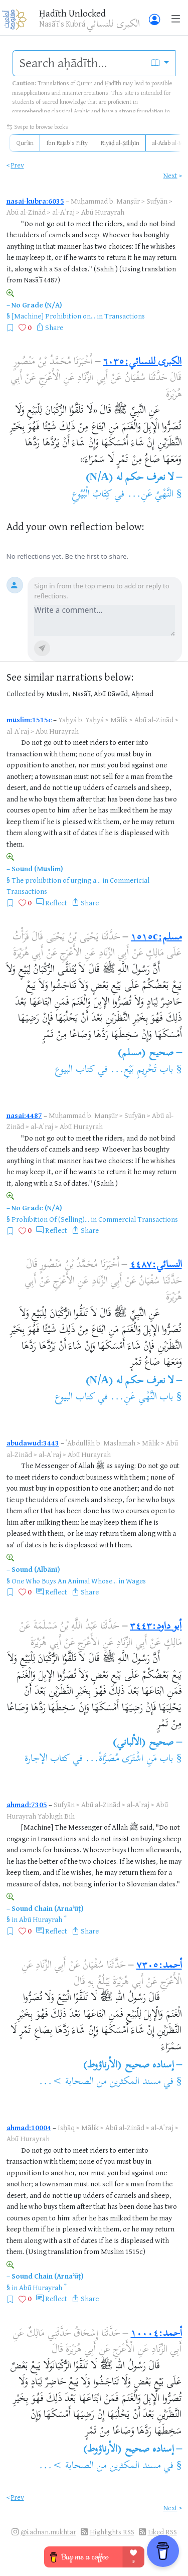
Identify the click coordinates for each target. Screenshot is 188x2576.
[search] (79, 63)
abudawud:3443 (33, 1442)
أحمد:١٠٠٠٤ (156, 2334)
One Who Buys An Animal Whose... (64, 1580)
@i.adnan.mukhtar (48, 2531)
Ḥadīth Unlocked (72, 13)
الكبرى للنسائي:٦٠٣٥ (142, 362)
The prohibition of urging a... (56, 880)
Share (54, 327)
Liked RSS (162, 2531)
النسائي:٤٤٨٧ (156, 1265)
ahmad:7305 (27, 1804)
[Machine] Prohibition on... (53, 315)
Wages (136, 1580)
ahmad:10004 (29, 2127)
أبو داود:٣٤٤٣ (155, 1627)
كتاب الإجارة (47, 1759)
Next (170, 175)
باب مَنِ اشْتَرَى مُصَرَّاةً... (129, 1759)
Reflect (56, 902)
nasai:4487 (24, 1115)
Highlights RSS (112, 2531)
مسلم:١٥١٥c (156, 937)
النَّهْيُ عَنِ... (150, 495)
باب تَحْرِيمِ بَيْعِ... (141, 1070)
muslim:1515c (29, 719)
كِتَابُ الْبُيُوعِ (92, 495)
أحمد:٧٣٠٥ (159, 1966)
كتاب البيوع (75, 1070)
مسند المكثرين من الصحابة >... (100, 2082)
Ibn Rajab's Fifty (67, 142)
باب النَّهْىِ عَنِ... (141, 1397)
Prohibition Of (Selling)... (50, 1219)
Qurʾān (25, 142)
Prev (17, 164)
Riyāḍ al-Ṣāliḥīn (120, 142)
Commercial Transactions (138, 1219)
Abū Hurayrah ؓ (41, 1919)
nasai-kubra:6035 (35, 201)
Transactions (124, 315)
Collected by (26, 693)
